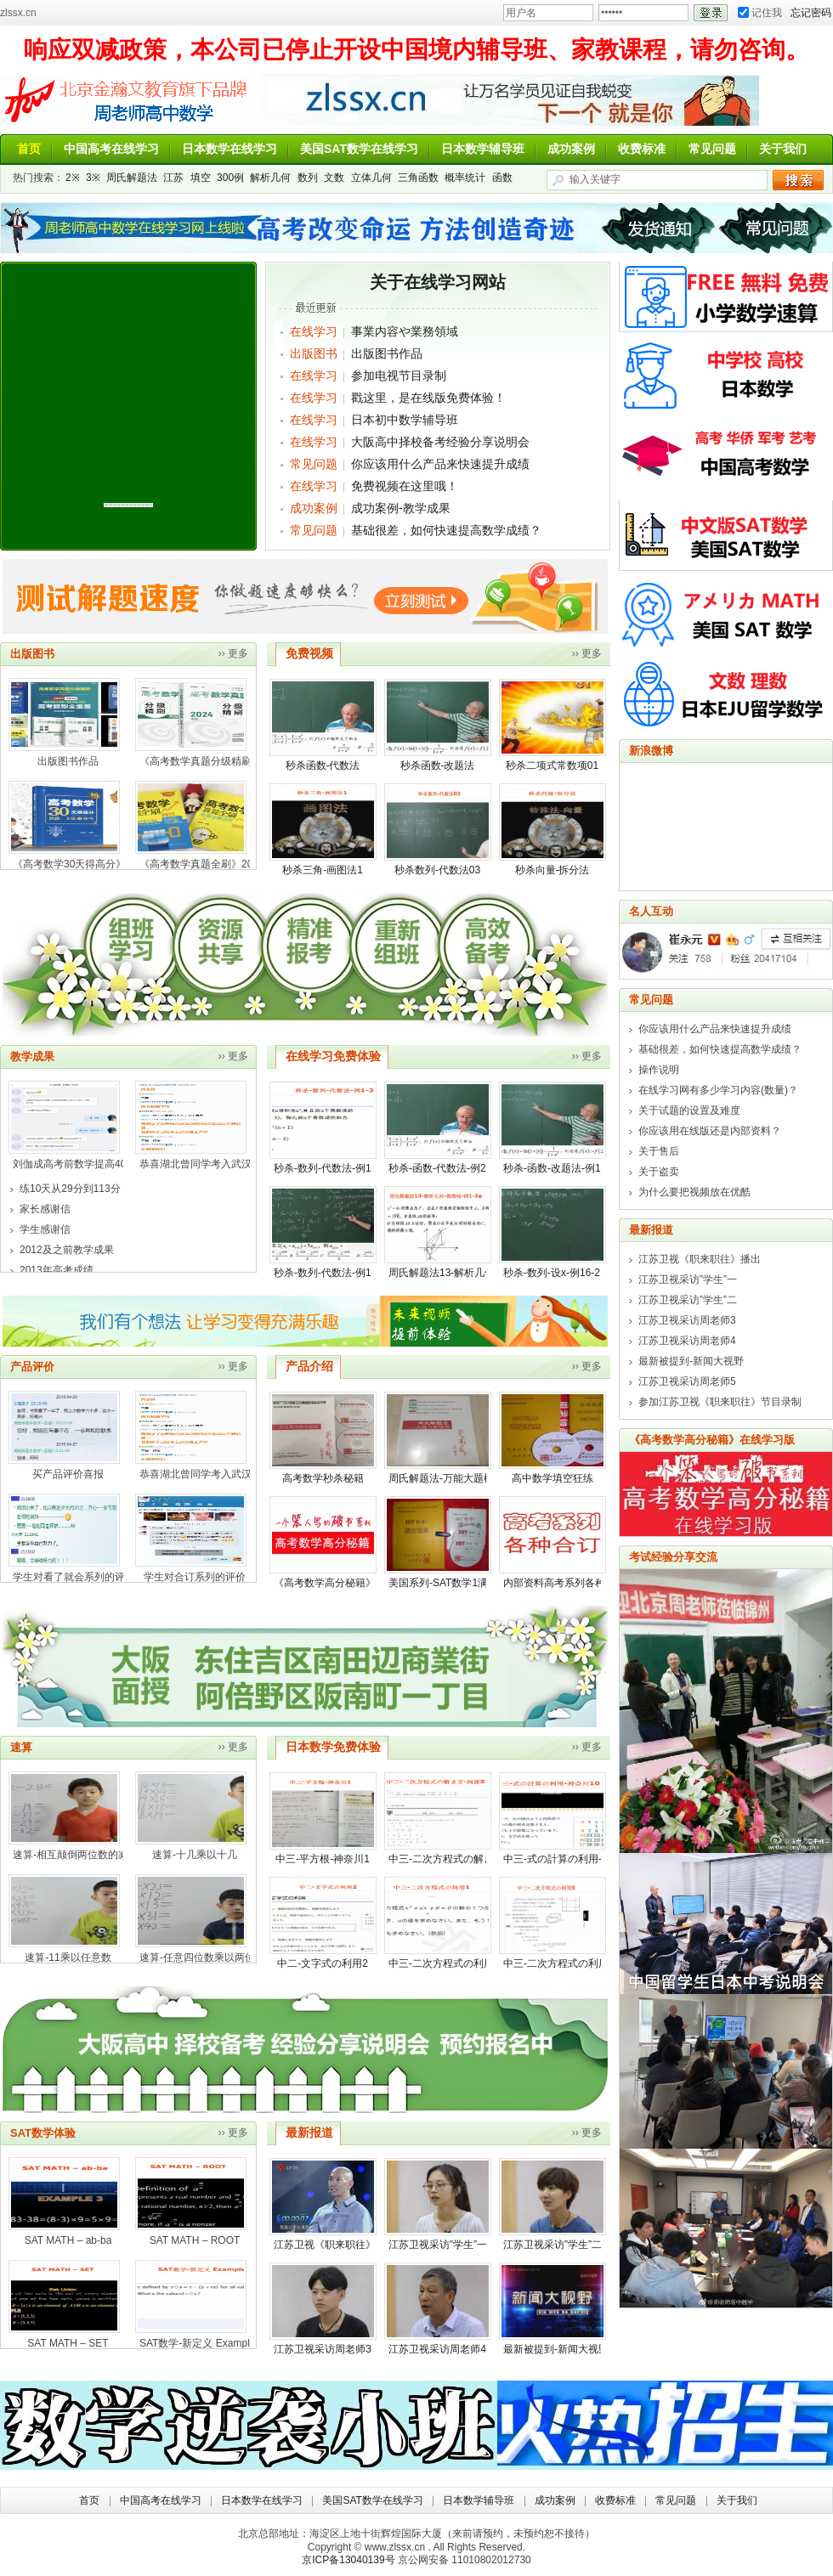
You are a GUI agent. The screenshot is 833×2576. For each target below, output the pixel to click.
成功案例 (571, 148)
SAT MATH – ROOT (195, 2240)
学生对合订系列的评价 (195, 1577)
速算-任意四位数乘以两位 (197, 1957)
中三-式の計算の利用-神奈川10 (573, 1859)
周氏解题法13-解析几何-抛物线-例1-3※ (478, 1273)
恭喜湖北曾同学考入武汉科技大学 (215, 1164)
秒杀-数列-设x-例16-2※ (556, 1273)
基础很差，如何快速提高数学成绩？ (446, 530)
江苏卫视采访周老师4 (437, 2349)
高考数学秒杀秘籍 (323, 1478)
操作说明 (658, 1070)
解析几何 (270, 178)
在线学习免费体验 (333, 1056)
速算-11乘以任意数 (67, 1957)
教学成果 (32, 1056)
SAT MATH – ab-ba (68, 2240)
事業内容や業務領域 (404, 331)
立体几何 (371, 178)
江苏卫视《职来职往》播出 (335, 2245)
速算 (21, 1747)
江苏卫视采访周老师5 (687, 1381)
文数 (334, 178)
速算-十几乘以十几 (194, 1855)
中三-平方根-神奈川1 (322, 1859)
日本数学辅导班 (482, 148)
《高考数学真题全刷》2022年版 (212, 864)
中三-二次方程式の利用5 (559, 1963)
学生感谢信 (45, 1229)
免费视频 (309, 653)
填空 (200, 178)
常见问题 (712, 148)
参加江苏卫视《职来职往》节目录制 (720, 1402)
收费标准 (642, 148)
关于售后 (658, 1151)
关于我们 (783, 148)
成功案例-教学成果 (400, 508)
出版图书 (313, 353)
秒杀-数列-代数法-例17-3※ (335, 1273)
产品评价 (32, 1366)
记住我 (760, 13)
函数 (502, 178)
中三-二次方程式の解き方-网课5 (461, 1859)
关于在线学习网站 (438, 282)
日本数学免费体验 (333, 1747)
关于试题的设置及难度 (689, 1110)
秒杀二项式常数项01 (552, 765)
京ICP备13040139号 (348, 2560)
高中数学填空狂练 (552, 1478)
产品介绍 (309, 1366)
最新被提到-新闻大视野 (556, 2349)
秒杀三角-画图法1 (322, 870)
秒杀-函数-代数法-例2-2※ (446, 1168)
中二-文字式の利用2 (322, 1963)
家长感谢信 (45, 1209)
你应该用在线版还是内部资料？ (709, 1131)
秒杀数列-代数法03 (437, 870)
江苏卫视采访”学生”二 (552, 2245)
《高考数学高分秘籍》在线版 (340, 1583)
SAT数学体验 (43, 2133)
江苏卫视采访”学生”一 (437, 2245)
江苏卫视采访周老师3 (322, 2349)
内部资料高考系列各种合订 (564, 1583)
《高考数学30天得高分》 (69, 864)
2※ (72, 178)
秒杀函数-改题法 (437, 765)
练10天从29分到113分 (70, 1189)
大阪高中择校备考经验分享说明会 (440, 442)
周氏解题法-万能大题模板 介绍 (457, 1478)
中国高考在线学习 (111, 148)
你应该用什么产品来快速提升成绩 (440, 464)
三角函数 (418, 178)
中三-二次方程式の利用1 (444, 1963)
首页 (29, 148)
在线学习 (313, 331)
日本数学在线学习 (229, 148)
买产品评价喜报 (68, 1474)
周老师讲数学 (127, 100)
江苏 (173, 178)
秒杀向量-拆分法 (552, 870)
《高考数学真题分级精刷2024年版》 (222, 761)
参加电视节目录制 (398, 375)
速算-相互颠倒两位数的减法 (76, 1855)
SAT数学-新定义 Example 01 (204, 2343)
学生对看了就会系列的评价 (74, 1577)
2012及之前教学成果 (67, 1250)
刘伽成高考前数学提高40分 (74, 1164)
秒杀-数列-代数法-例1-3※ (332, 1168)
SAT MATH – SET (67, 2343)
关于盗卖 (658, 1172)
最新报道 (309, 2132)
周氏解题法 (131, 178)
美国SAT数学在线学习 (359, 148)
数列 (308, 178)
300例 (230, 178)
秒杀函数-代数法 (323, 765)
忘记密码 (810, 13)
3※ (93, 178)
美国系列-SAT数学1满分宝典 (453, 1583)
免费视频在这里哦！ (404, 486)
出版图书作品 (386, 353)
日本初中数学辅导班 (404, 420)
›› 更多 (233, 653)
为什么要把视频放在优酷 (694, 1192)
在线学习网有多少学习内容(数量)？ (718, 1090)
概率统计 (465, 178)
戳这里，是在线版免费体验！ (428, 397)
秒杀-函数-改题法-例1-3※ (561, 1168)
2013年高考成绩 (57, 1270)
